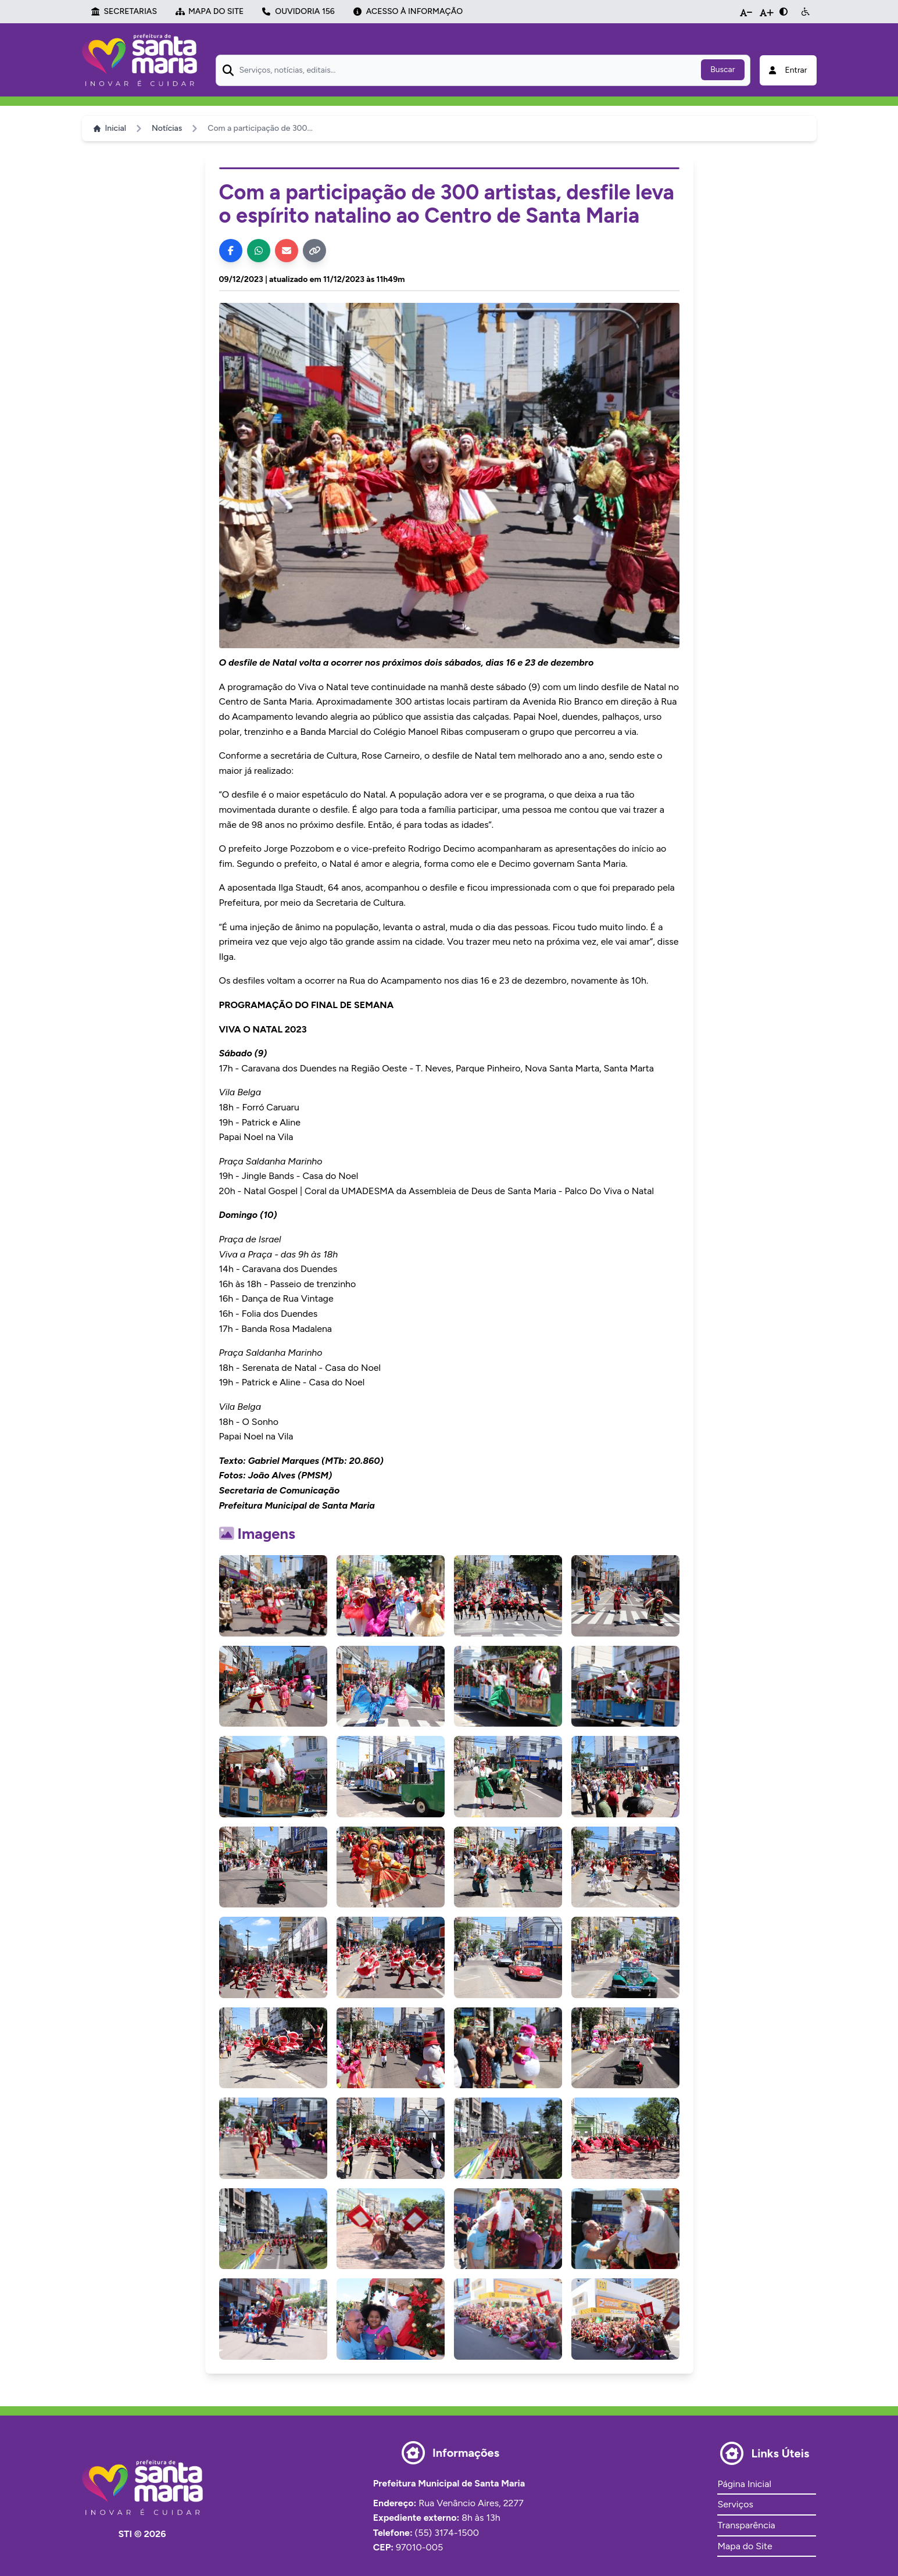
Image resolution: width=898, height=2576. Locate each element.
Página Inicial (744, 2483)
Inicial (110, 128)
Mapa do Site (744, 2546)
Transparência (746, 2525)
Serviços (735, 2504)
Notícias (167, 128)
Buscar (722, 69)
